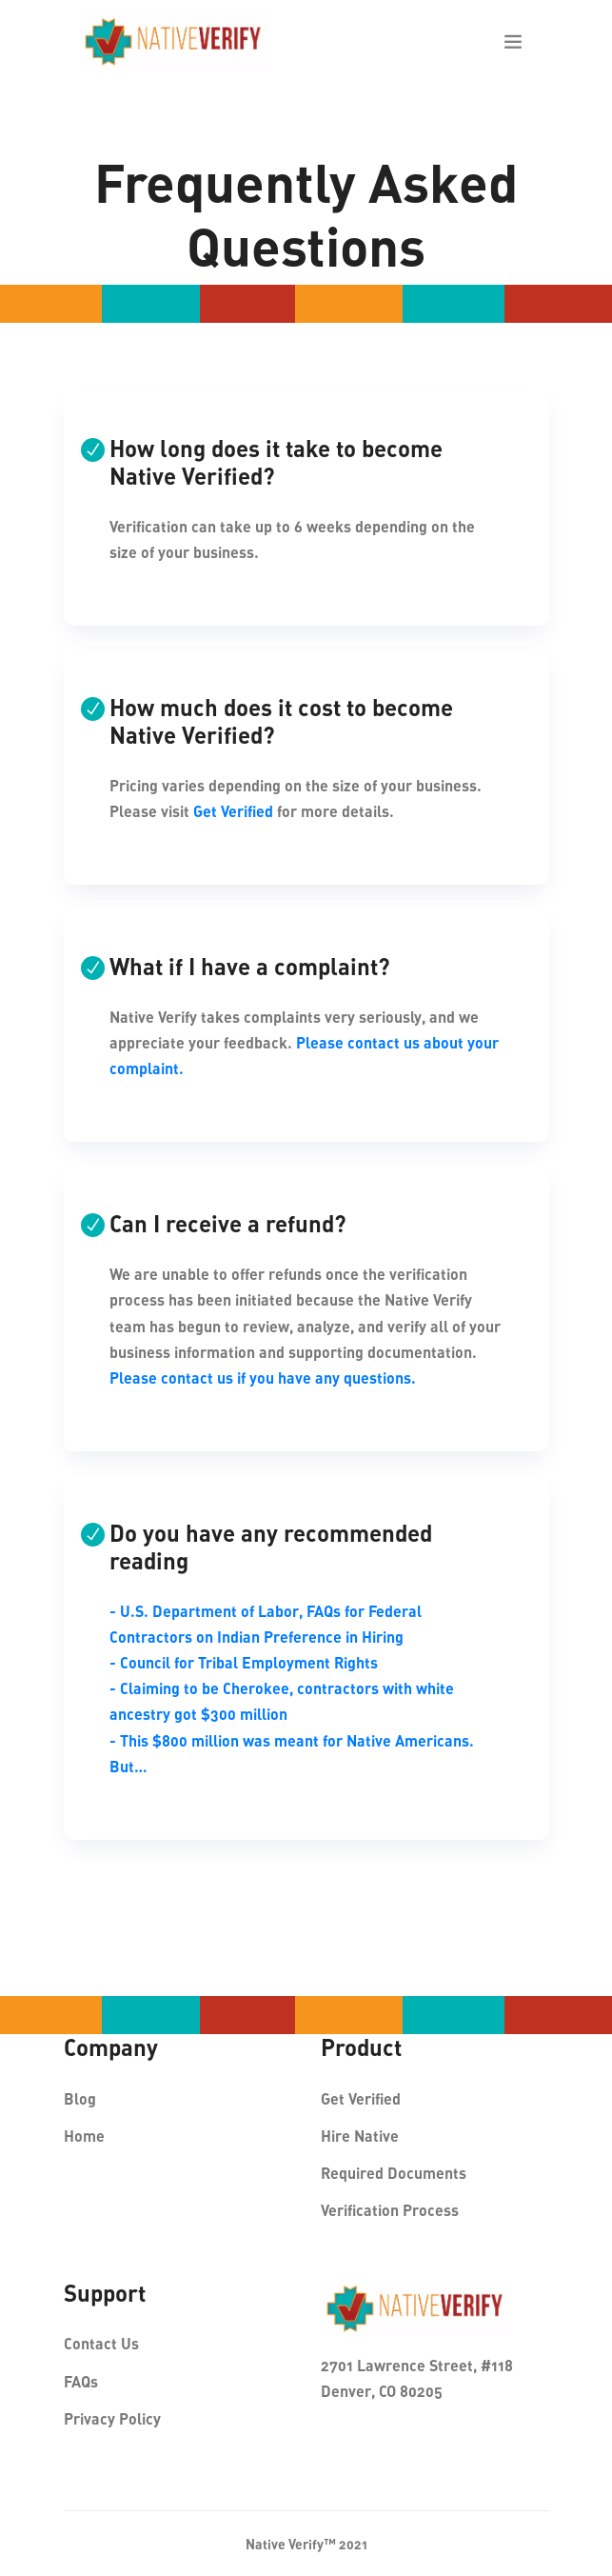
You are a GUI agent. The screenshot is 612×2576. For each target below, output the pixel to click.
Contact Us (101, 2343)
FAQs (81, 2381)
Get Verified (233, 811)
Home (84, 2136)
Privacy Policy (112, 2418)
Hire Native (360, 2136)
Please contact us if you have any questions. (262, 1377)
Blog (80, 2098)
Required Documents (393, 2173)
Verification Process (390, 2210)
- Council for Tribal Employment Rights (243, 1662)
